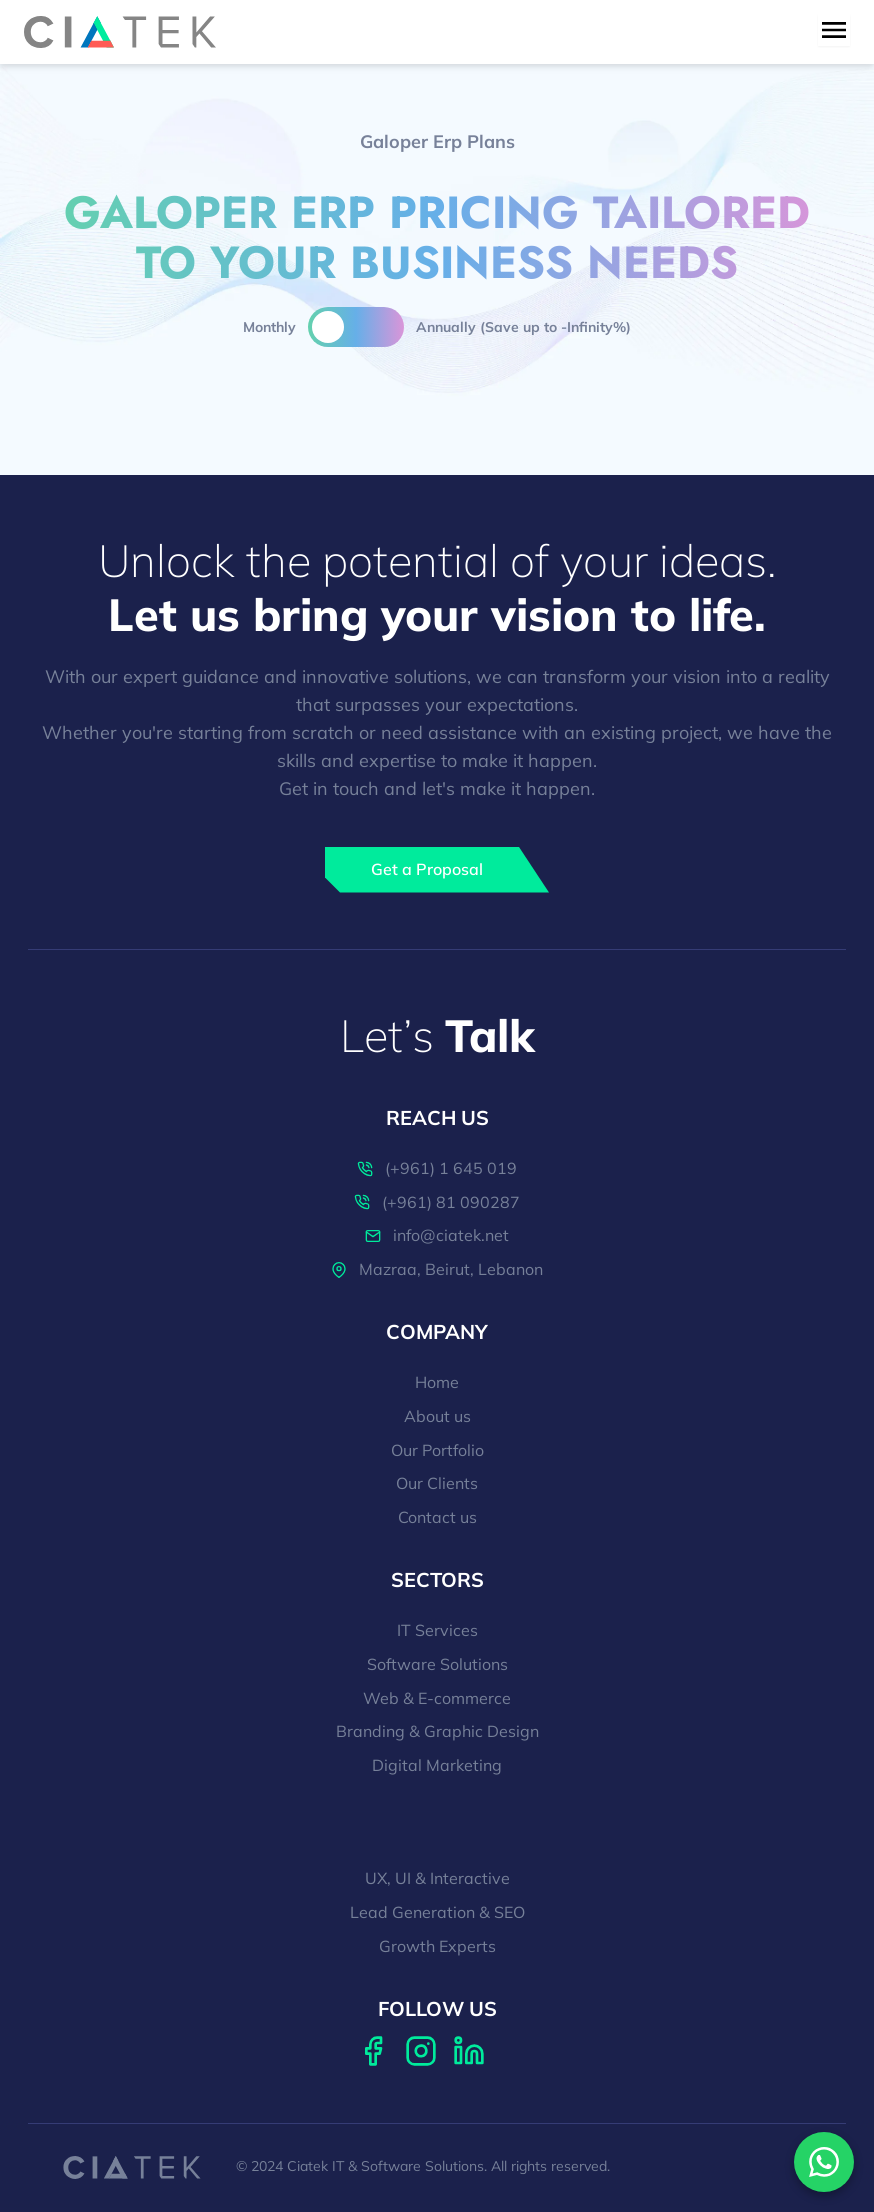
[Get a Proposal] (437, 870)
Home (437, 1383)
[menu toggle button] (834, 30)
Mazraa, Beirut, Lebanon (437, 1270)
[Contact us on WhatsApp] (824, 2162)
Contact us (437, 1518)
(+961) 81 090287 (437, 1203)
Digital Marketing (437, 1766)
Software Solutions (437, 1665)
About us (437, 1417)
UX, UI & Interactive (437, 1879)
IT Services (437, 1631)
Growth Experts (437, 1947)
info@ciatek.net (437, 1236)
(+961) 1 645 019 (437, 1169)
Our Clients (437, 1484)
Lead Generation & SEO (437, 1913)
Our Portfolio (437, 1451)
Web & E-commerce (437, 1699)
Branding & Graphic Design (437, 1732)
